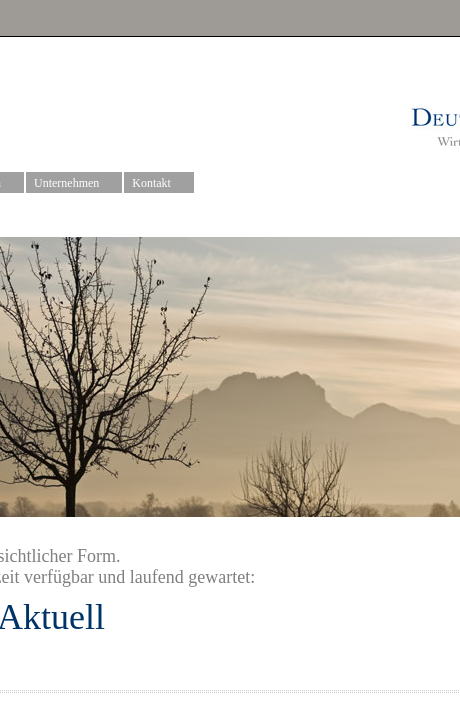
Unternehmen (74, 184)
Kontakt (159, 184)
